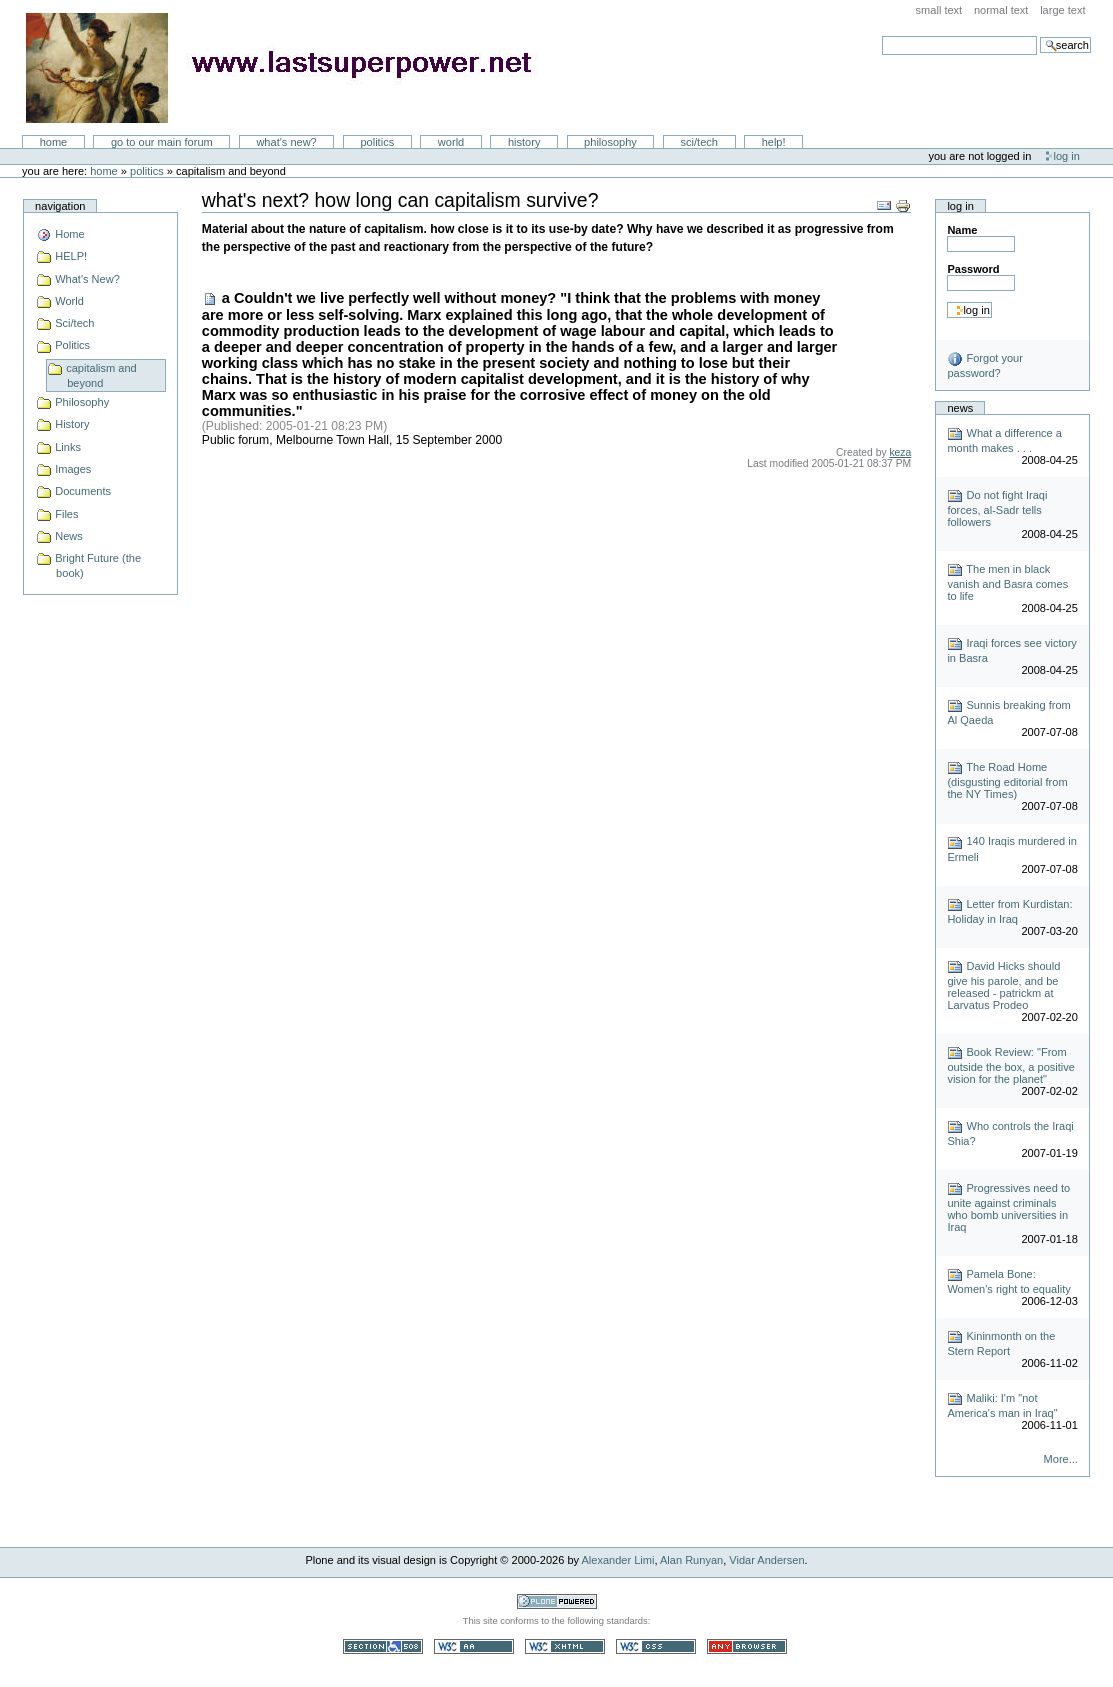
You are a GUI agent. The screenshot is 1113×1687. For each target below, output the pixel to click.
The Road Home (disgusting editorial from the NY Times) (1007, 780)
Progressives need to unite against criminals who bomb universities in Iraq (1008, 1207)
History (524, 142)
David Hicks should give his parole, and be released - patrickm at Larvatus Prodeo (1003, 985)
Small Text (939, 10)
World (451, 142)
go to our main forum (162, 142)
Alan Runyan (691, 1560)
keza (900, 452)
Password (973, 269)
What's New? (286, 142)
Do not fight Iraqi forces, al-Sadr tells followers (997, 508)
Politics (377, 142)
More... (1061, 1459)
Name (962, 230)
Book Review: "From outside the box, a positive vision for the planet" (1011, 1065)
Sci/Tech (699, 142)
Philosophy (610, 142)
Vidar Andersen (766, 1560)
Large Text (1062, 10)
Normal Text (1001, 10)
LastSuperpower (290, 68)
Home (54, 142)
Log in (1067, 156)
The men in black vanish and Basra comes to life (1007, 582)
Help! (774, 142)
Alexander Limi (618, 1560)
